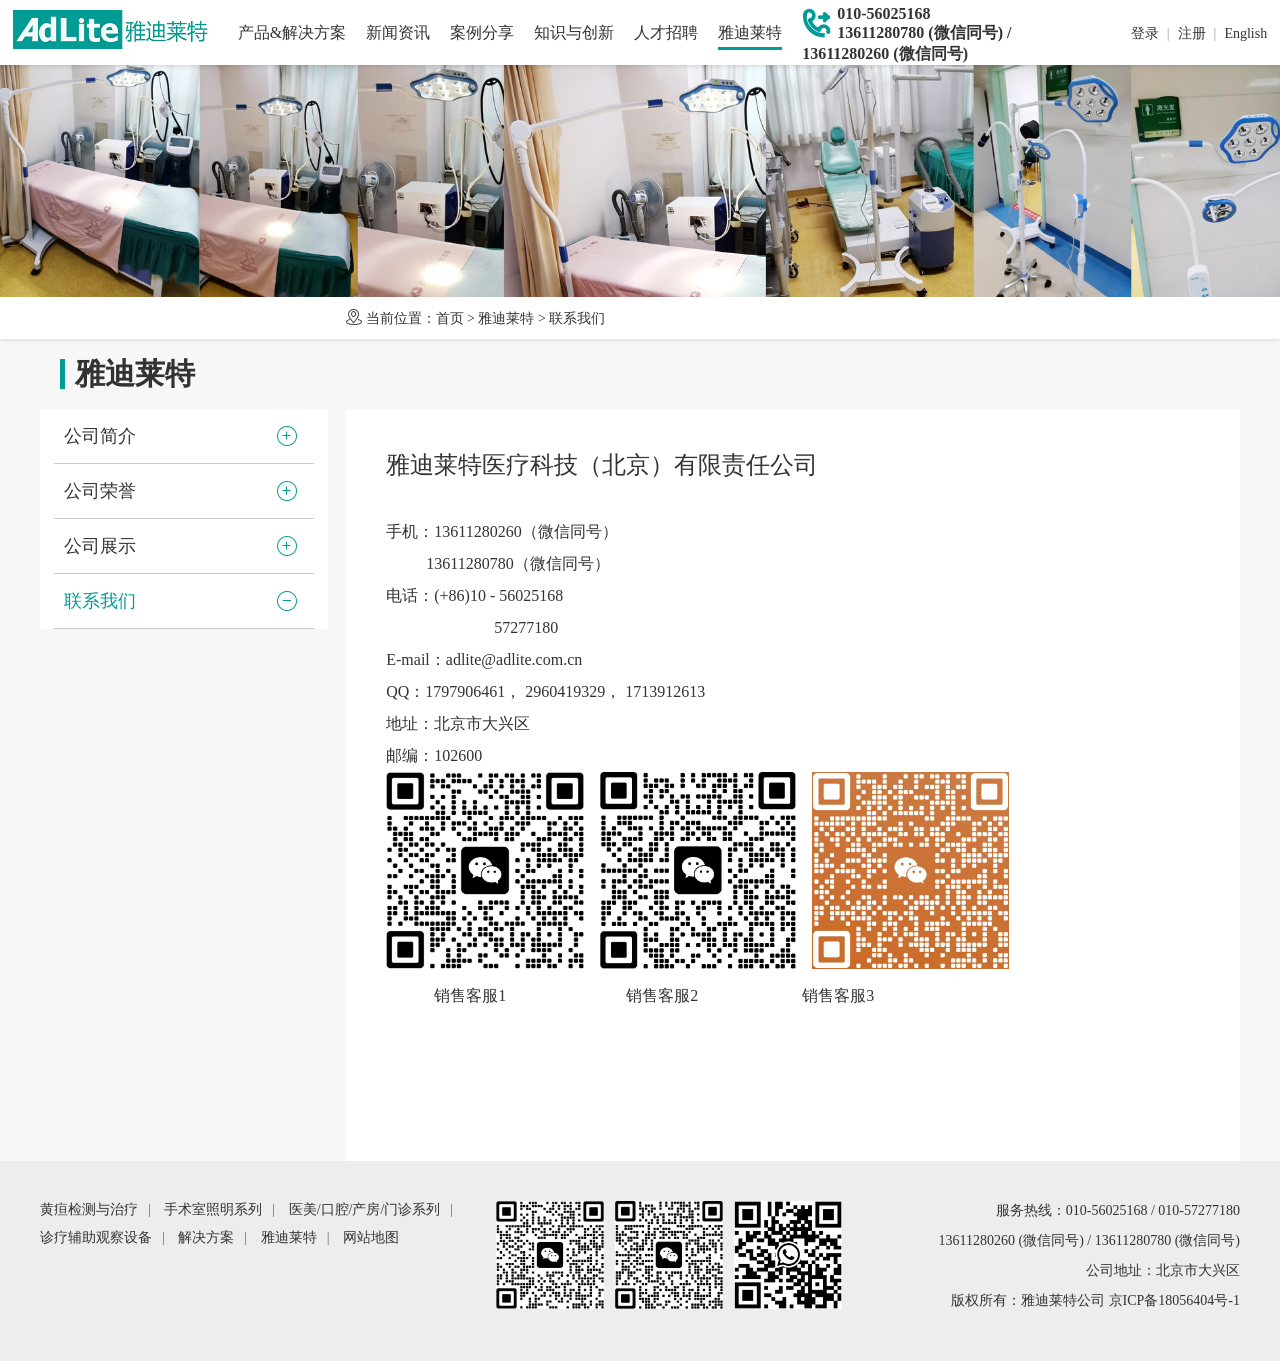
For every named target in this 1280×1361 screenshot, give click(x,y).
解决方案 (206, 1237)
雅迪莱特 (750, 32)
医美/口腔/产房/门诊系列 (365, 1209)
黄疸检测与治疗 (89, 1209)
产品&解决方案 (292, 32)
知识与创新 (574, 32)
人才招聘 (666, 32)
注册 (1192, 33)
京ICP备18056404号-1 (1174, 1300)
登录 (1145, 33)
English (1245, 33)
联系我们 (577, 318)
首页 (450, 318)
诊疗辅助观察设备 (96, 1237)
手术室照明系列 (213, 1209)
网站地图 (371, 1237)
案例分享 (482, 32)
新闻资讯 (398, 32)
